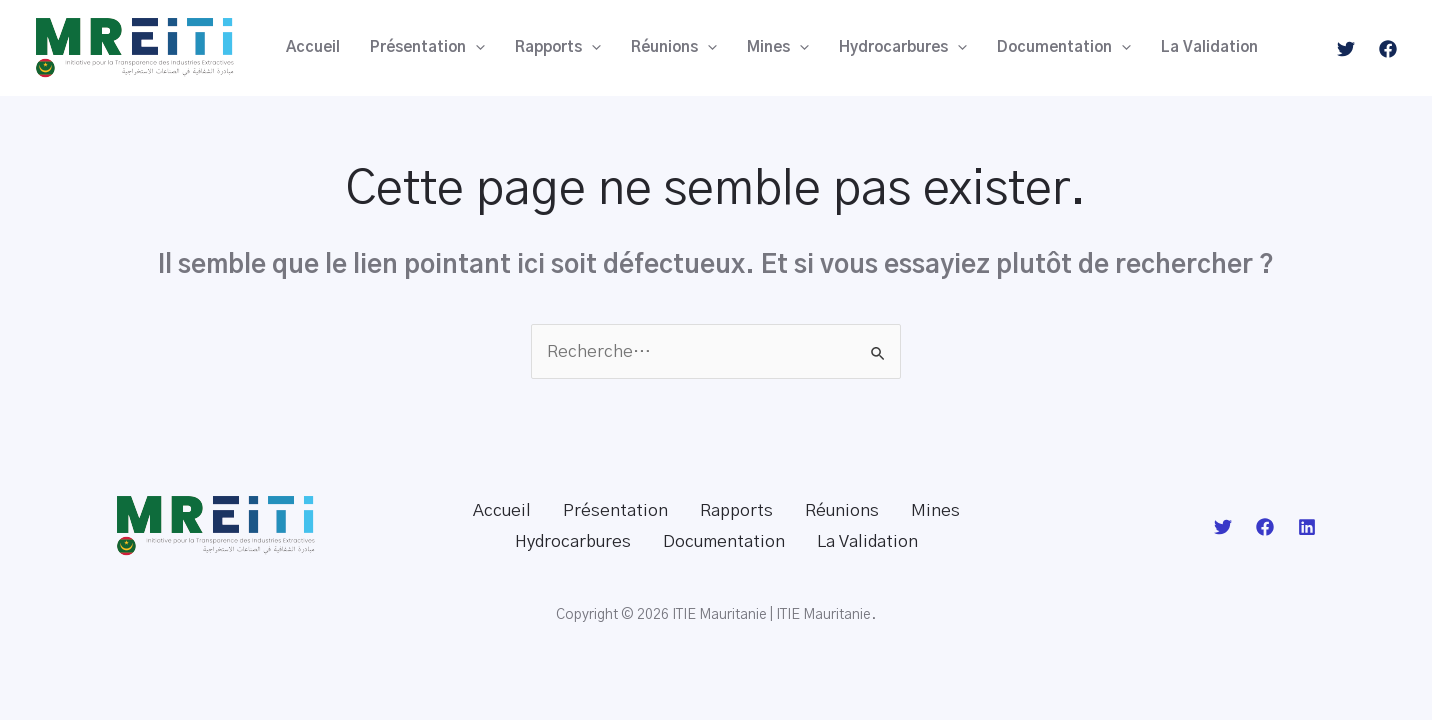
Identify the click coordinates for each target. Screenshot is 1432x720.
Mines (778, 48)
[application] (475, 48)
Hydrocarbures (903, 48)
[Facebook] (1388, 49)
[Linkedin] (1307, 527)
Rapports (558, 48)
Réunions (674, 48)
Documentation (1064, 48)
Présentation (427, 48)
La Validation (1209, 47)
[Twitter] (1346, 49)
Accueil (313, 47)
